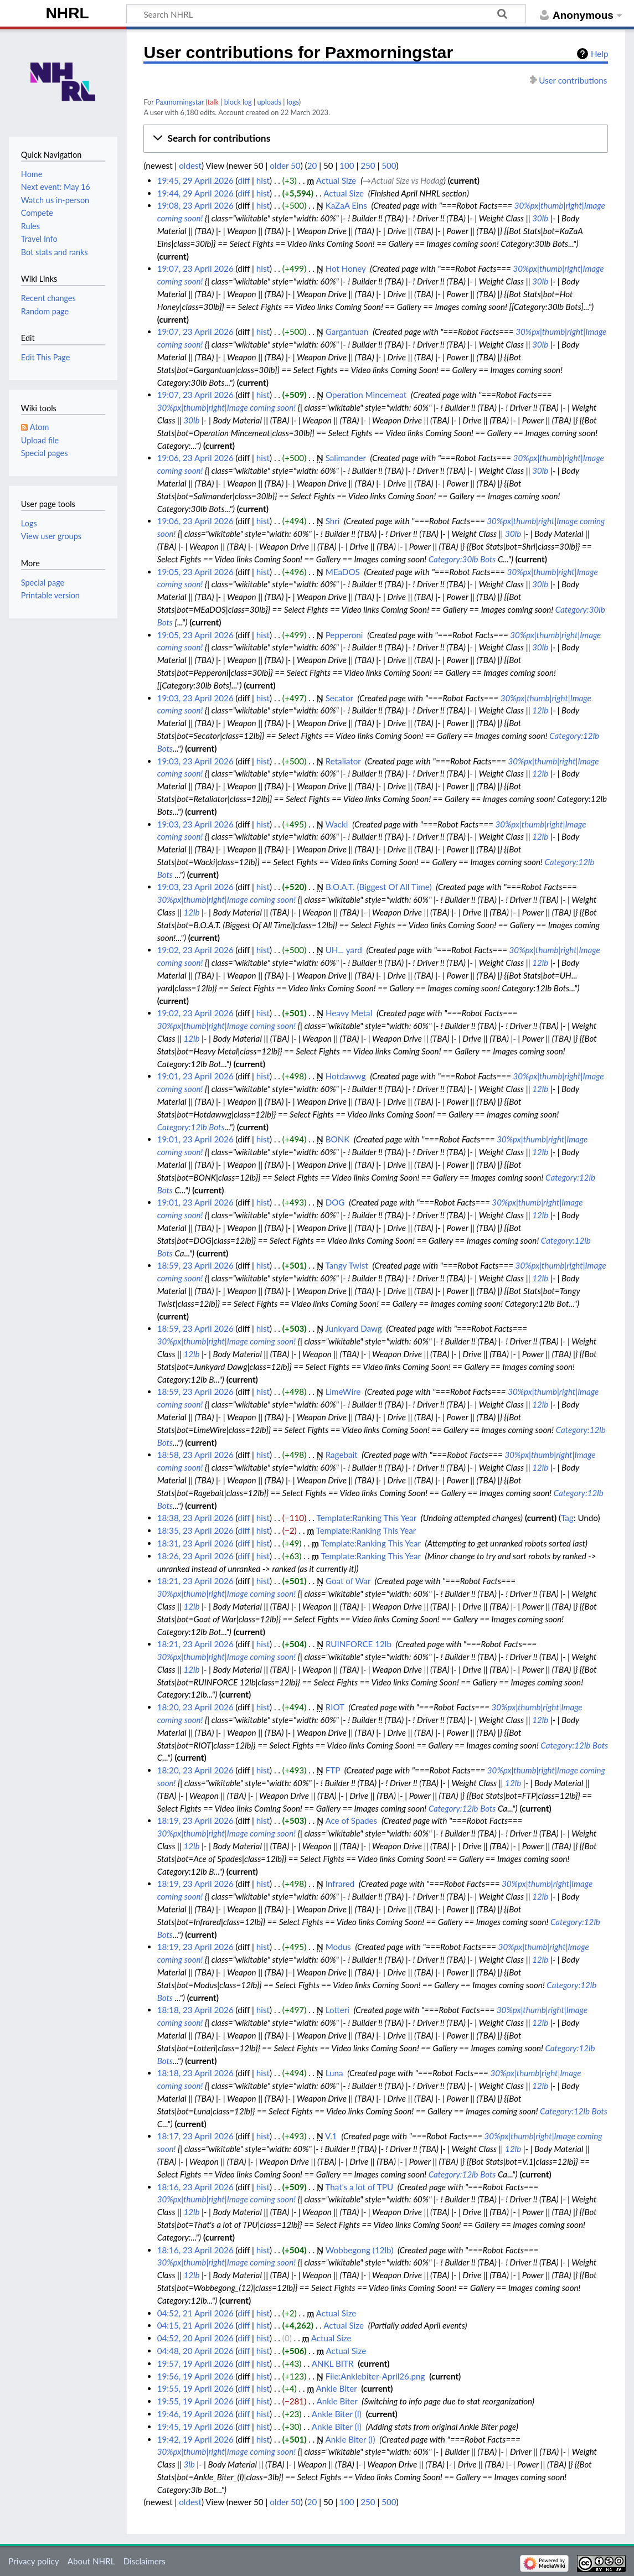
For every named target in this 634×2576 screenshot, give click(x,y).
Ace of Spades (351, 1820)
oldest (190, 165)
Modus (338, 1947)
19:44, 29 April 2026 (195, 193)
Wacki (336, 824)
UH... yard (344, 950)
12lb (540, 710)
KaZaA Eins (346, 205)
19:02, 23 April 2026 (195, 950)
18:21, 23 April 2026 (195, 1581)
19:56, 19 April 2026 (195, 2376)
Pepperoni (344, 635)
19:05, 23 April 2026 (195, 572)
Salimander (346, 458)
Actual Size (336, 180)
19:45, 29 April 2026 (195, 180)
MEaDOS (343, 572)
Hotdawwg (346, 1076)
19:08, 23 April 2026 (195, 205)
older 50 (285, 165)
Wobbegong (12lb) (360, 2250)
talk (213, 101)
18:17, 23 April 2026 (195, 2136)
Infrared (340, 1884)
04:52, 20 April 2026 (195, 2338)
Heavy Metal (349, 1013)
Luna (334, 2073)
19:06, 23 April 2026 (195, 458)
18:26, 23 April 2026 (195, 1556)
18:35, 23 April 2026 (195, 1530)
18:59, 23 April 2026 (195, 1265)
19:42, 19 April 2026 (195, 2439)
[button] (376, 138)
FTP (333, 1770)
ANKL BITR (333, 2363)
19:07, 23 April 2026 (195, 268)
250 (367, 165)
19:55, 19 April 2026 (195, 2388)
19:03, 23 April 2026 (195, 698)
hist (263, 180)
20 (312, 165)
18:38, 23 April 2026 (195, 1518)
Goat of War (348, 1581)
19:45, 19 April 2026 (195, 2427)
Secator (339, 698)
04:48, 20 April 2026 (195, 2351)
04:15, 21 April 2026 (195, 2325)
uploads (269, 101)
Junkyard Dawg (353, 1328)
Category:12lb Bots (191, 1127)
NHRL (67, 13)
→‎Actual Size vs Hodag (403, 180)
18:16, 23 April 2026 (195, 2187)
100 (346, 165)
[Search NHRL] (326, 14)
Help (599, 54)
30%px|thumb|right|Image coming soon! (226, 407)
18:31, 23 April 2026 (195, 1543)
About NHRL (91, 2561)
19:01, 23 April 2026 (195, 1076)
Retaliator (343, 761)
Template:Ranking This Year (366, 1518)
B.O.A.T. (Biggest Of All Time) (379, 887)
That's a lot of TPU (359, 2187)
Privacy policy (33, 2561)
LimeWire (343, 1391)
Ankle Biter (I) (337, 2414)
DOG (335, 1202)
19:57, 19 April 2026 (195, 2363)
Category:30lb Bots (462, 559)
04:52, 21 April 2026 (195, 2313)
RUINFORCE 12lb (358, 1644)
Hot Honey (346, 268)
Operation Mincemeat (366, 395)
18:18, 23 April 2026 (195, 2010)
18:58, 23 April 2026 (195, 1455)
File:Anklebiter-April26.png (375, 2376)
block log (238, 101)
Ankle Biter (336, 2388)
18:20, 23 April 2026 (195, 1707)
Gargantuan (347, 332)
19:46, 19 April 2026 (195, 2414)
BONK (338, 1139)
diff (244, 180)
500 (389, 165)
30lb (540, 218)
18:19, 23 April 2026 (195, 1820)
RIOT (335, 1707)
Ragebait (342, 1455)
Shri (333, 521)
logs (293, 101)
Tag (567, 1518)
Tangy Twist (346, 1265)
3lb (188, 2464)
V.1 (331, 2136)
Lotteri (337, 2010)
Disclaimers (144, 2561)
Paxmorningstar (180, 101)
